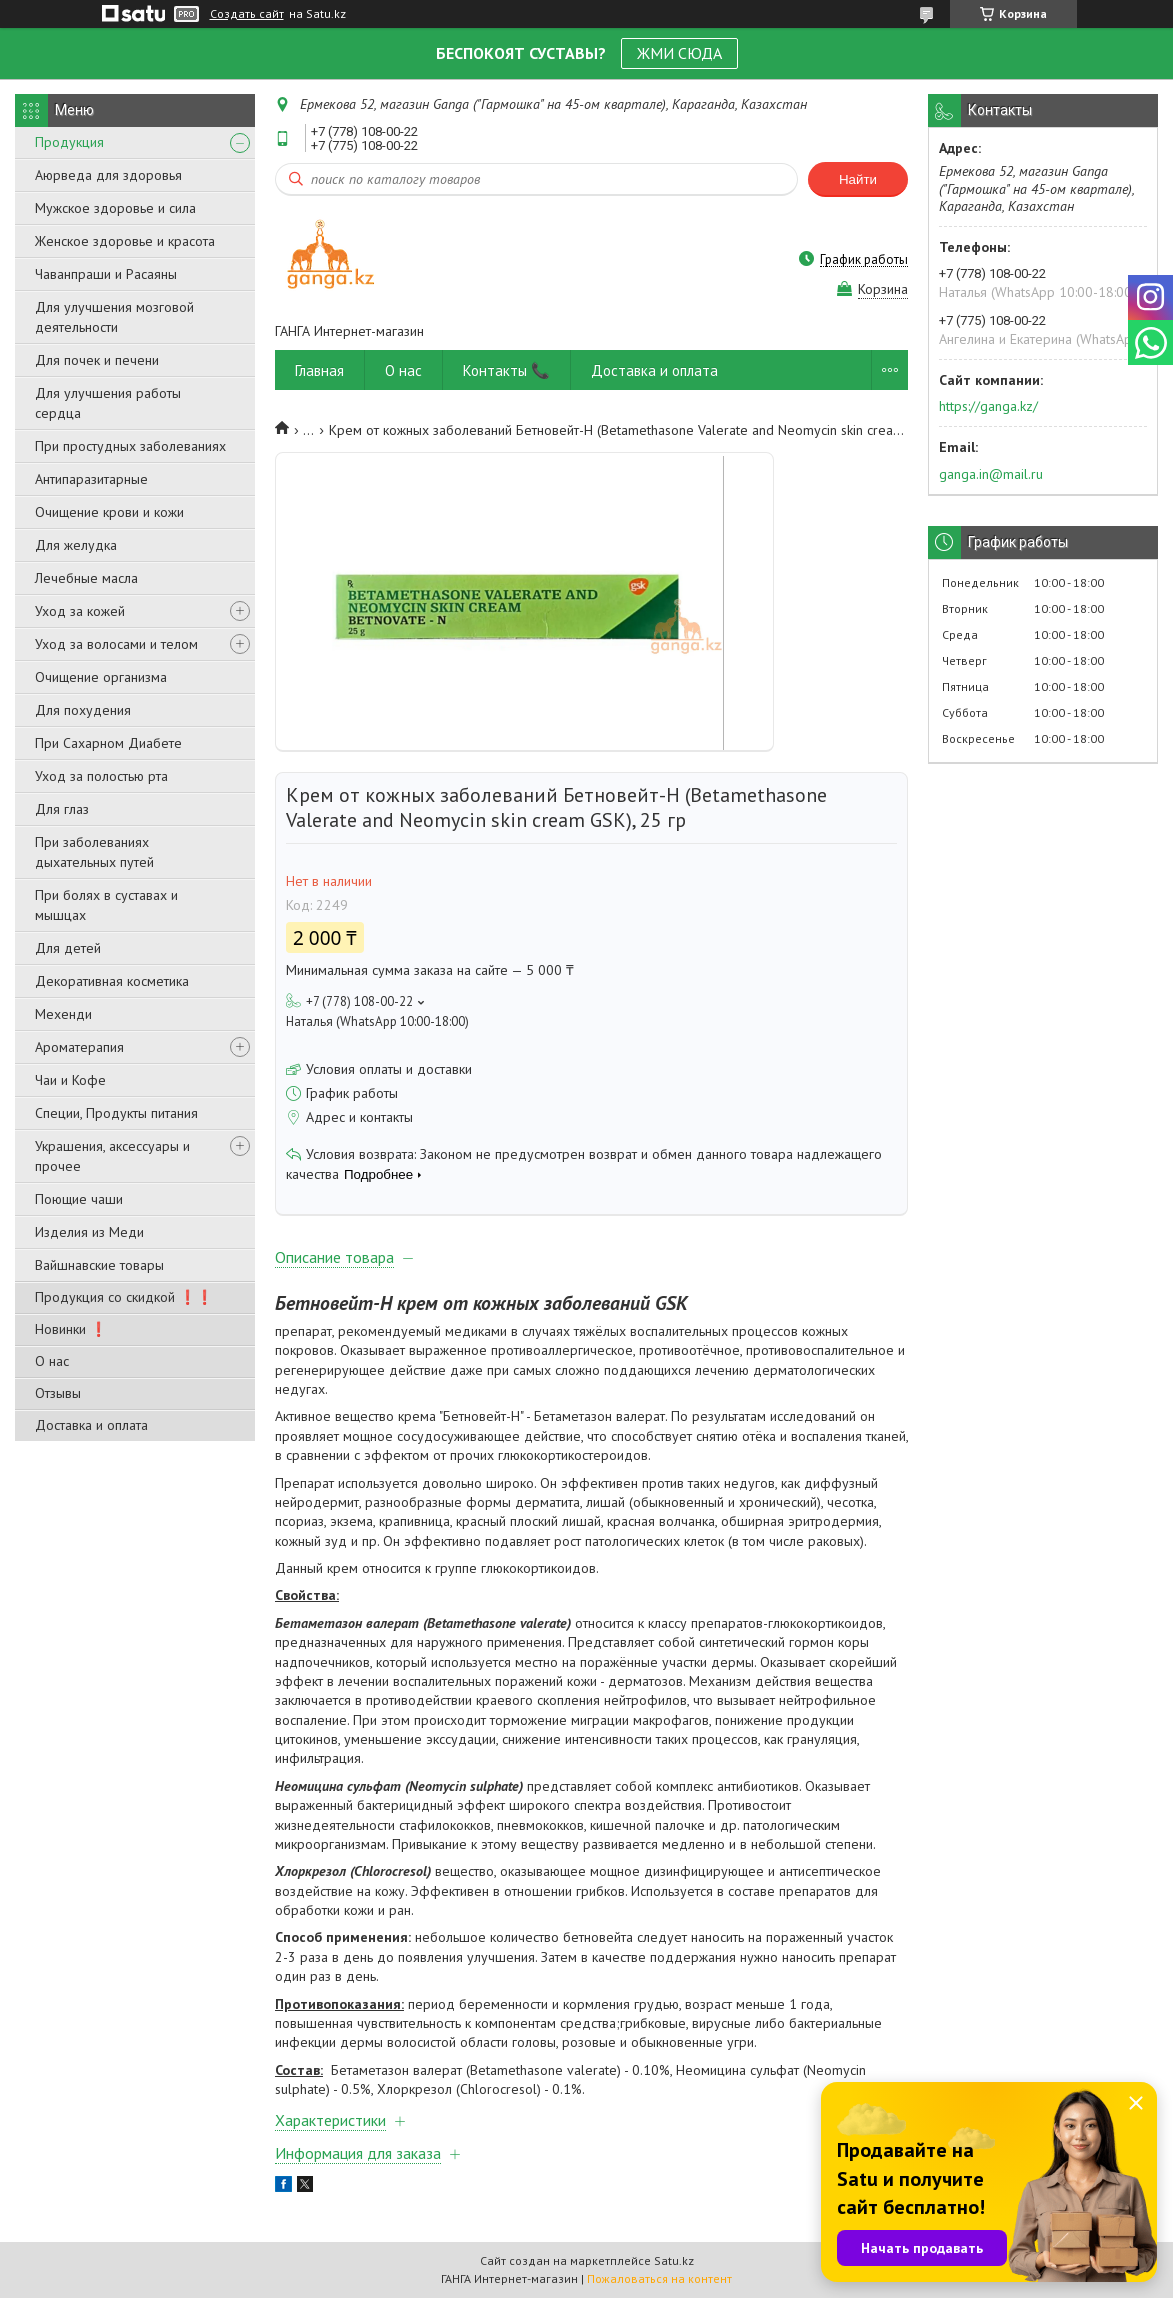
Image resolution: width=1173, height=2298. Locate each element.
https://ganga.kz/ (988, 406)
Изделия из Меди (89, 1232)
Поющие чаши (79, 1199)
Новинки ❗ (71, 1329)
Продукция (69, 142)
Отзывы (58, 1393)
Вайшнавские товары (99, 1265)
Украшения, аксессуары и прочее (112, 1156)
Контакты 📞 (506, 370)
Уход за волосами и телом (116, 644)
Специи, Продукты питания (116, 1113)
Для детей (68, 948)
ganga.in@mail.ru (991, 474)
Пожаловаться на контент (659, 2278)
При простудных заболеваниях (130, 446)
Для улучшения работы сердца (108, 403)
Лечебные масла (86, 578)
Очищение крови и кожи (109, 512)
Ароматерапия (79, 1047)
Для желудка (76, 545)
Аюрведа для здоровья (108, 175)
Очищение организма (101, 677)
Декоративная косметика (112, 981)
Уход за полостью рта (101, 776)
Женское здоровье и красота (125, 241)
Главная (319, 370)
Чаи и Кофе (70, 1080)
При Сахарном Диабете (108, 743)
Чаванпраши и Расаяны (106, 274)
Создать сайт (247, 14)
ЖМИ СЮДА (679, 53)
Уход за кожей (80, 611)
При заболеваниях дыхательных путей (94, 852)
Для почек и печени (97, 360)
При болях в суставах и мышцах (106, 905)
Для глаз (62, 809)
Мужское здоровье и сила (115, 208)
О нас (52, 1361)
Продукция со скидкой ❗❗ (124, 1297)
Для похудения (83, 710)
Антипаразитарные (91, 479)
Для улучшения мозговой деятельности (114, 317)
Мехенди (63, 1014)
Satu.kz (674, 2260)
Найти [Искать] (858, 179)
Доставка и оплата (91, 1425)
